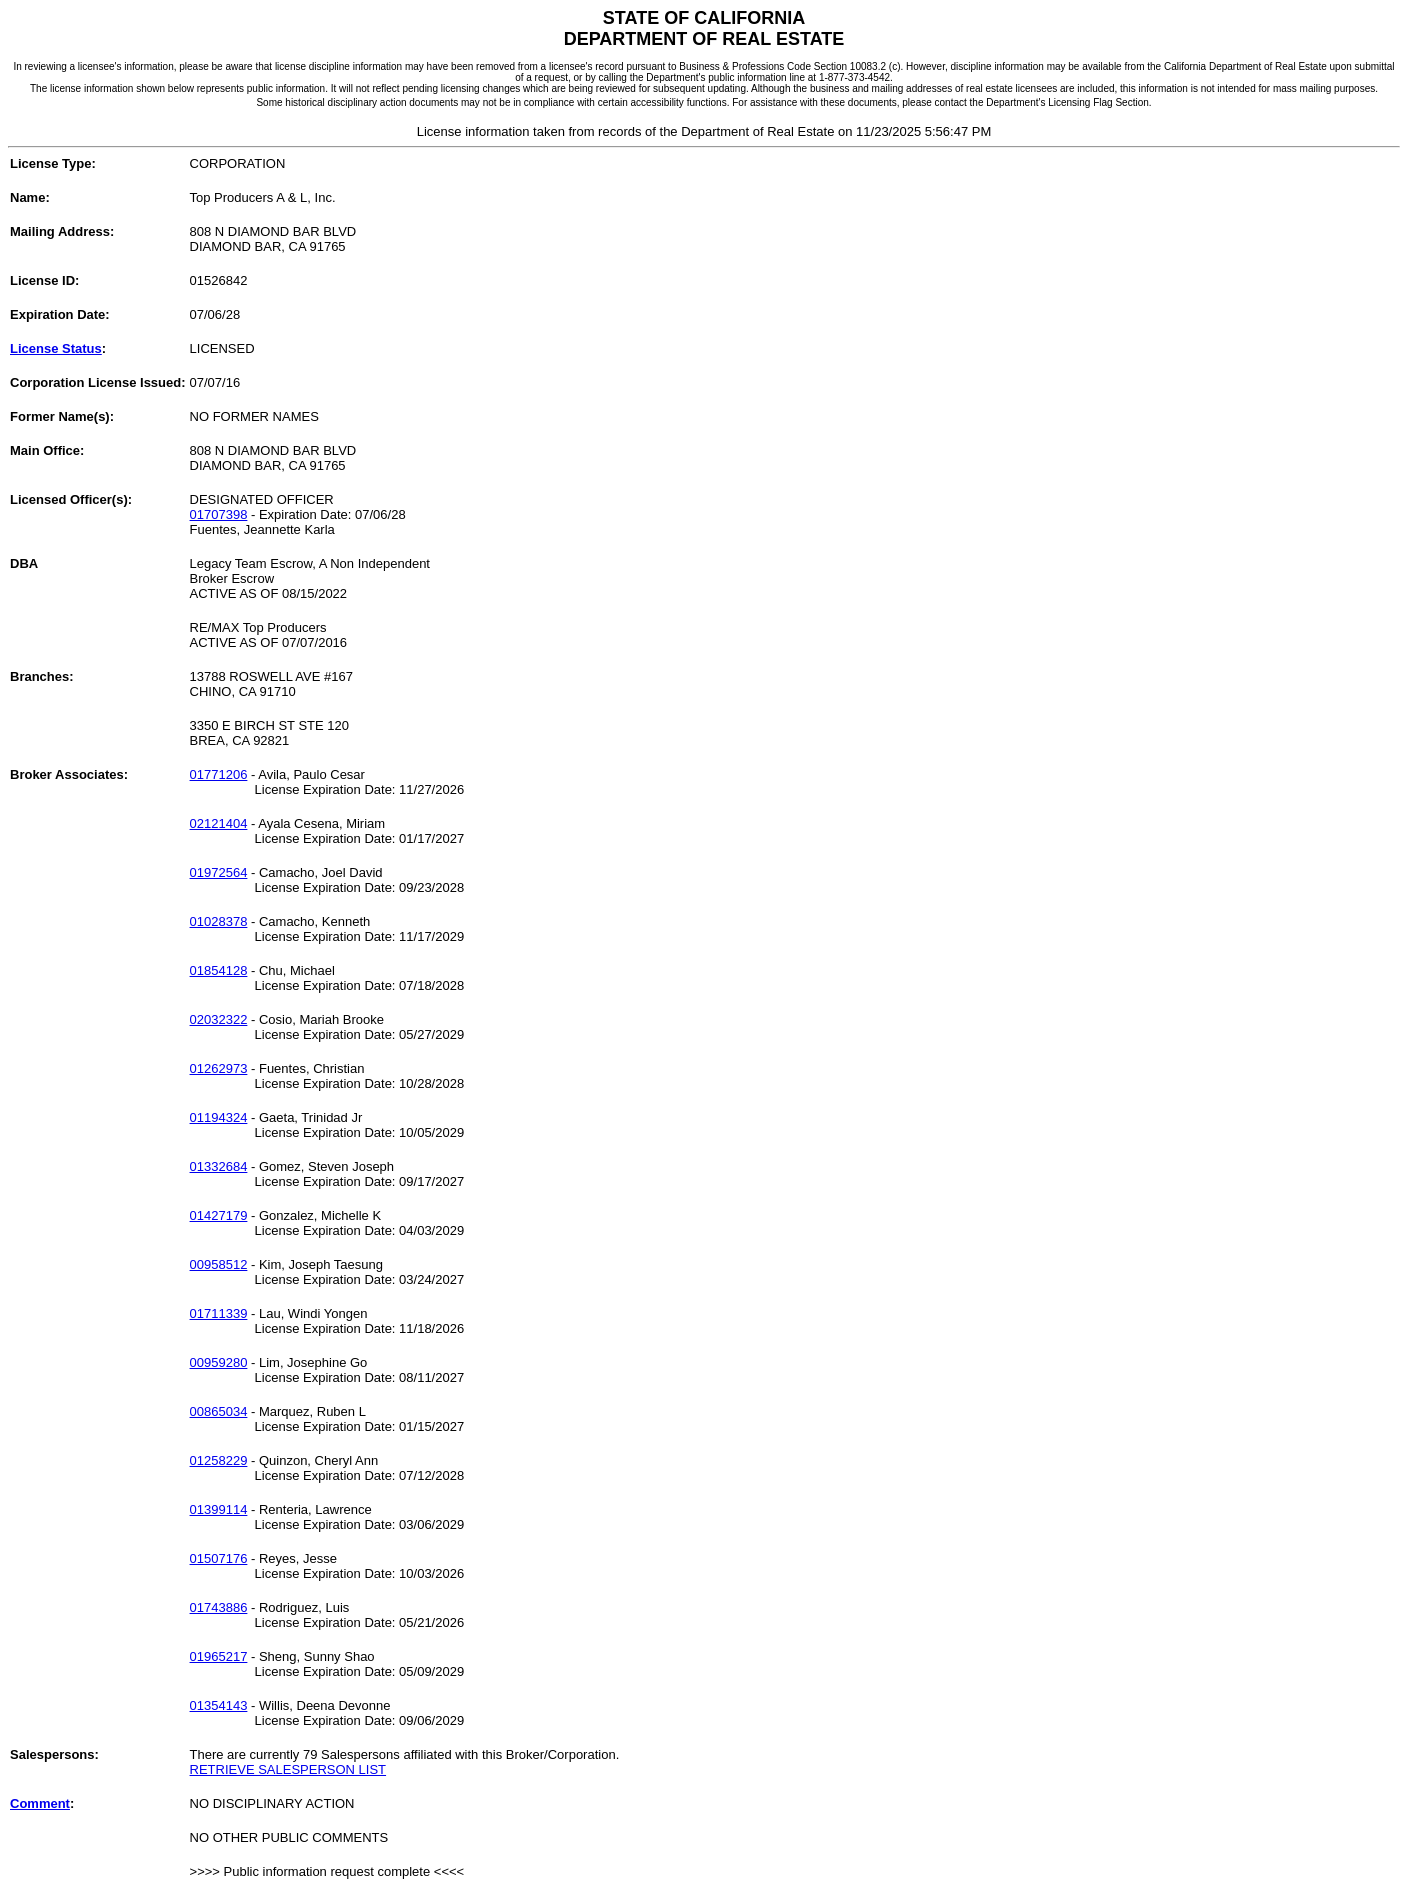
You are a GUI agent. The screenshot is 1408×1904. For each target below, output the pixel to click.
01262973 (219, 1068)
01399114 (219, 1509)
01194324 (219, 1117)
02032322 (219, 1019)
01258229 (219, 1460)
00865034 (219, 1411)
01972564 (219, 872)
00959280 (219, 1362)
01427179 (219, 1215)
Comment (40, 1803)
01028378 (219, 921)
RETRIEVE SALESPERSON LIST (288, 1769)
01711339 (219, 1313)
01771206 (219, 774)
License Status (56, 348)
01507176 (219, 1558)
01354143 (219, 1705)
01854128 (219, 970)
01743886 (219, 1607)
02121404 (219, 823)
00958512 (219, 1264)
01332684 (219, 1166)
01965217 (219, 1656)
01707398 (219, 514)
